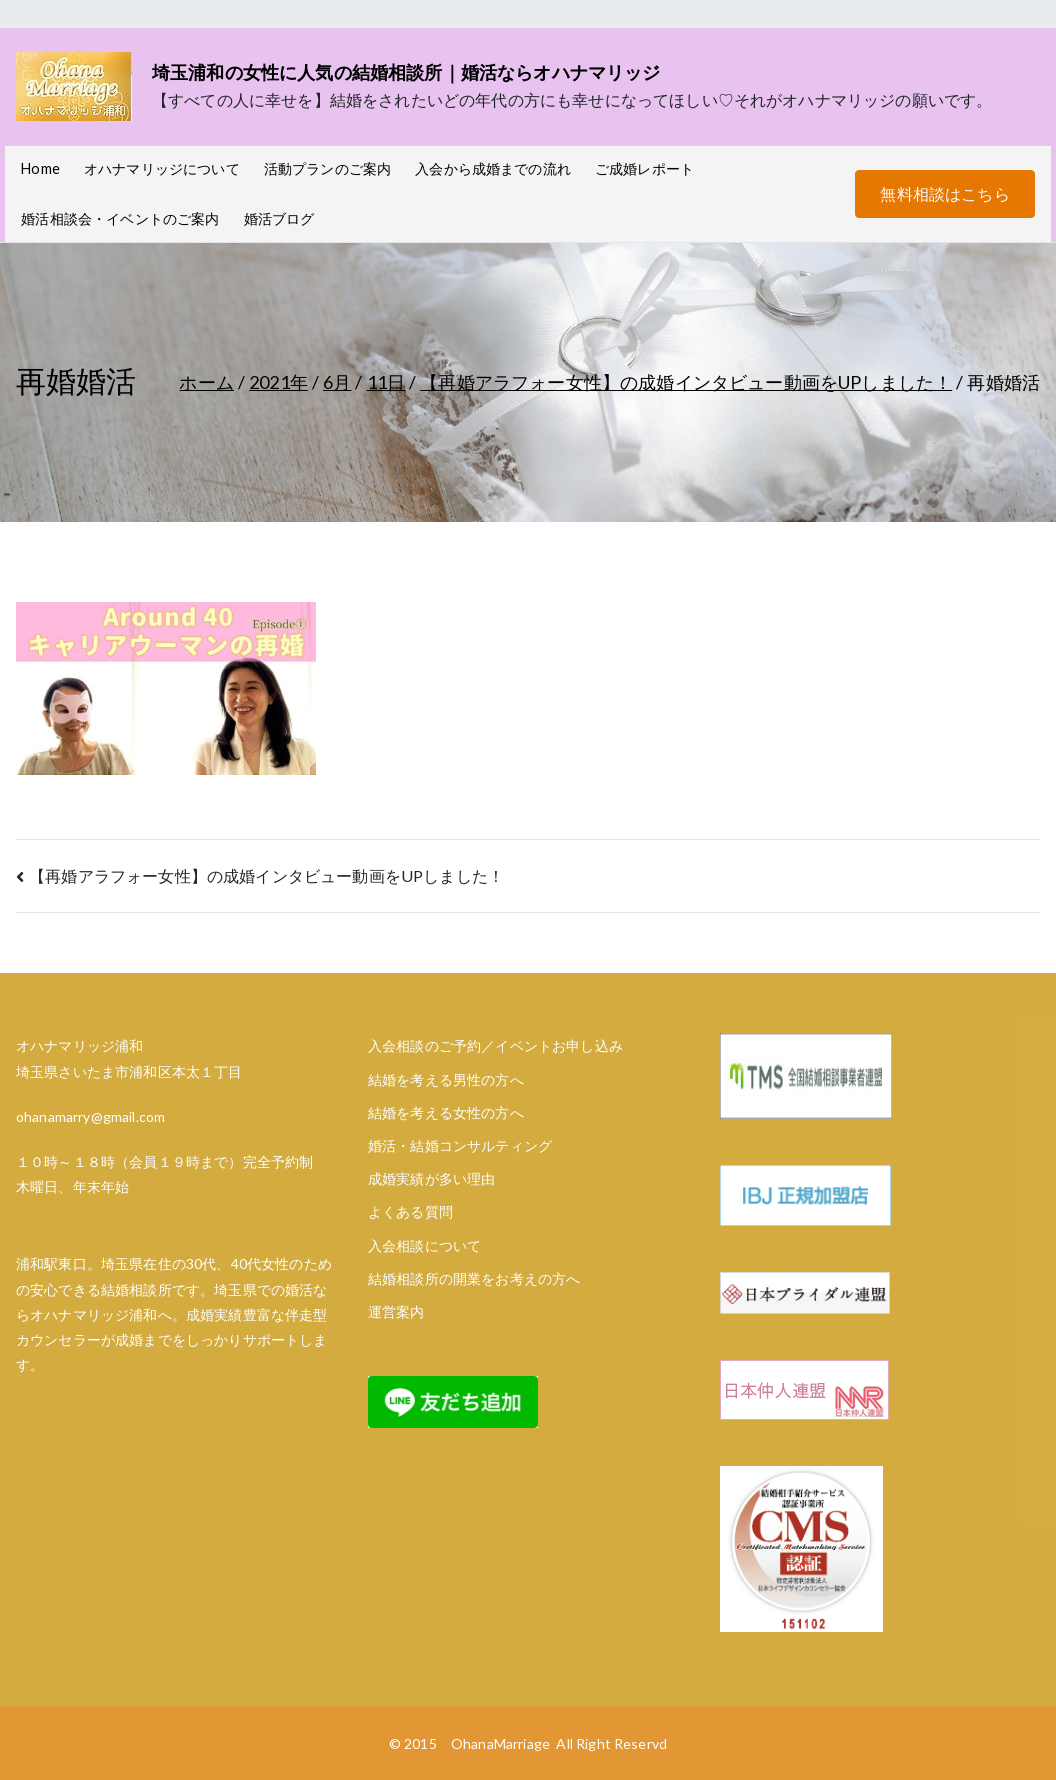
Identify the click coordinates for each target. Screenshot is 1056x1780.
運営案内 (396, 1311)
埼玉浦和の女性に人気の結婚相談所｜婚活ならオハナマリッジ (406, 72)
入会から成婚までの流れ (493, 168)
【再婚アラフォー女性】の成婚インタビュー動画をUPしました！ (266, 875)
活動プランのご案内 (327, 168)
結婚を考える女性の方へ (446, 1112)
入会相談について (424, 1245)
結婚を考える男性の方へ (446, 1079)
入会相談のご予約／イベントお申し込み (495, 1045)
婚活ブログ (279, 218)
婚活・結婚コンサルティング (460, 1145)
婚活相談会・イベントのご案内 (120, 218)
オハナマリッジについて (162, 168)
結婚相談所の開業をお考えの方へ (474, 1278)
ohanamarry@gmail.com (90, 1116)
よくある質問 (410, 1211)
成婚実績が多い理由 (431, 1178)
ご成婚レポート (644, 168)
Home (40, 168)
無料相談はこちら (944, 193)
